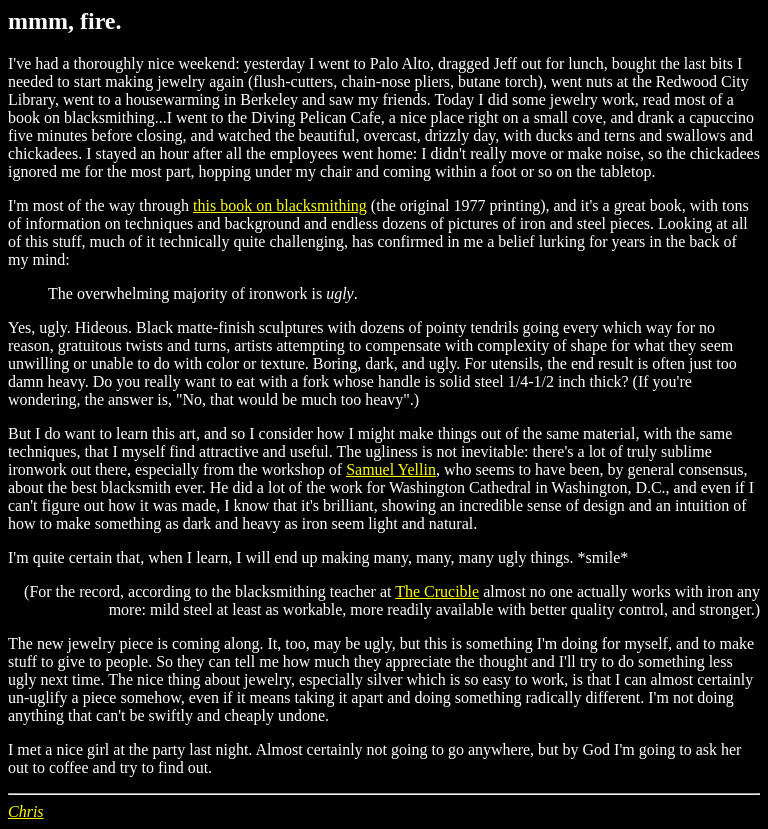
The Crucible (437, 591)
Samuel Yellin (391, 469)
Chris (26, 811)
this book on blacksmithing (280, 205)
